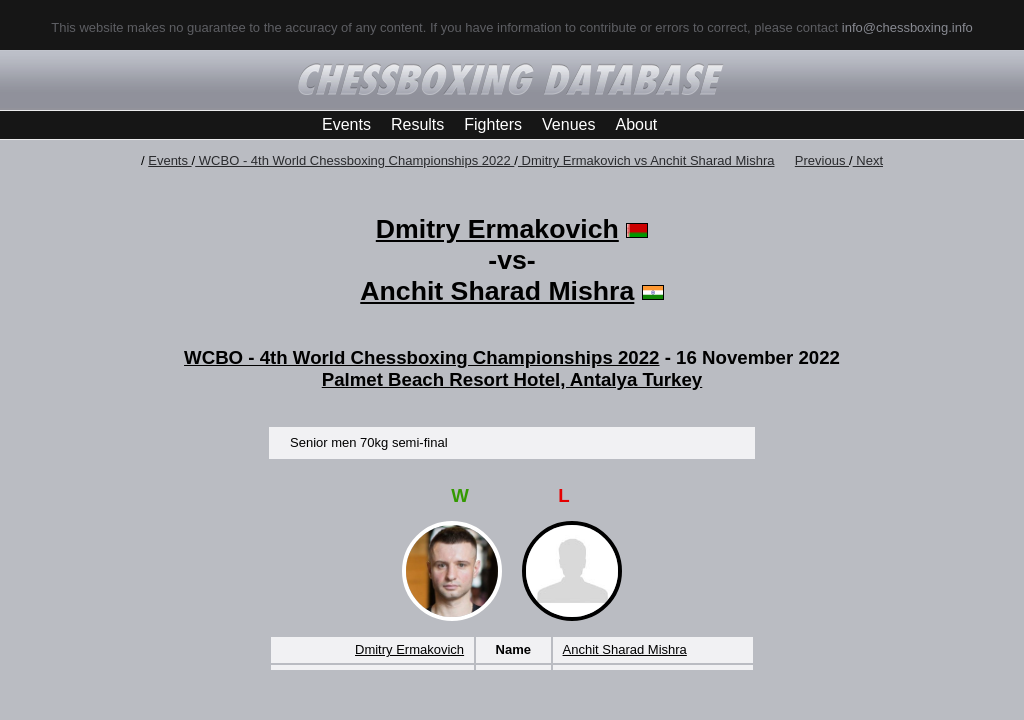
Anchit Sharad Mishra (497, 291)
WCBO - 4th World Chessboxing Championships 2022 (354, 160)
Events (346, 124)
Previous (822, 160)
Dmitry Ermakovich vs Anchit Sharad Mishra (646, 160)
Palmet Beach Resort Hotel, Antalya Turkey (512, 379)
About (636, 124)
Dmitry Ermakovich (497, 229)
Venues (568, 124)
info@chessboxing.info (907, 27)
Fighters (493, 124)
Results (417, 124)
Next (868, 160)
